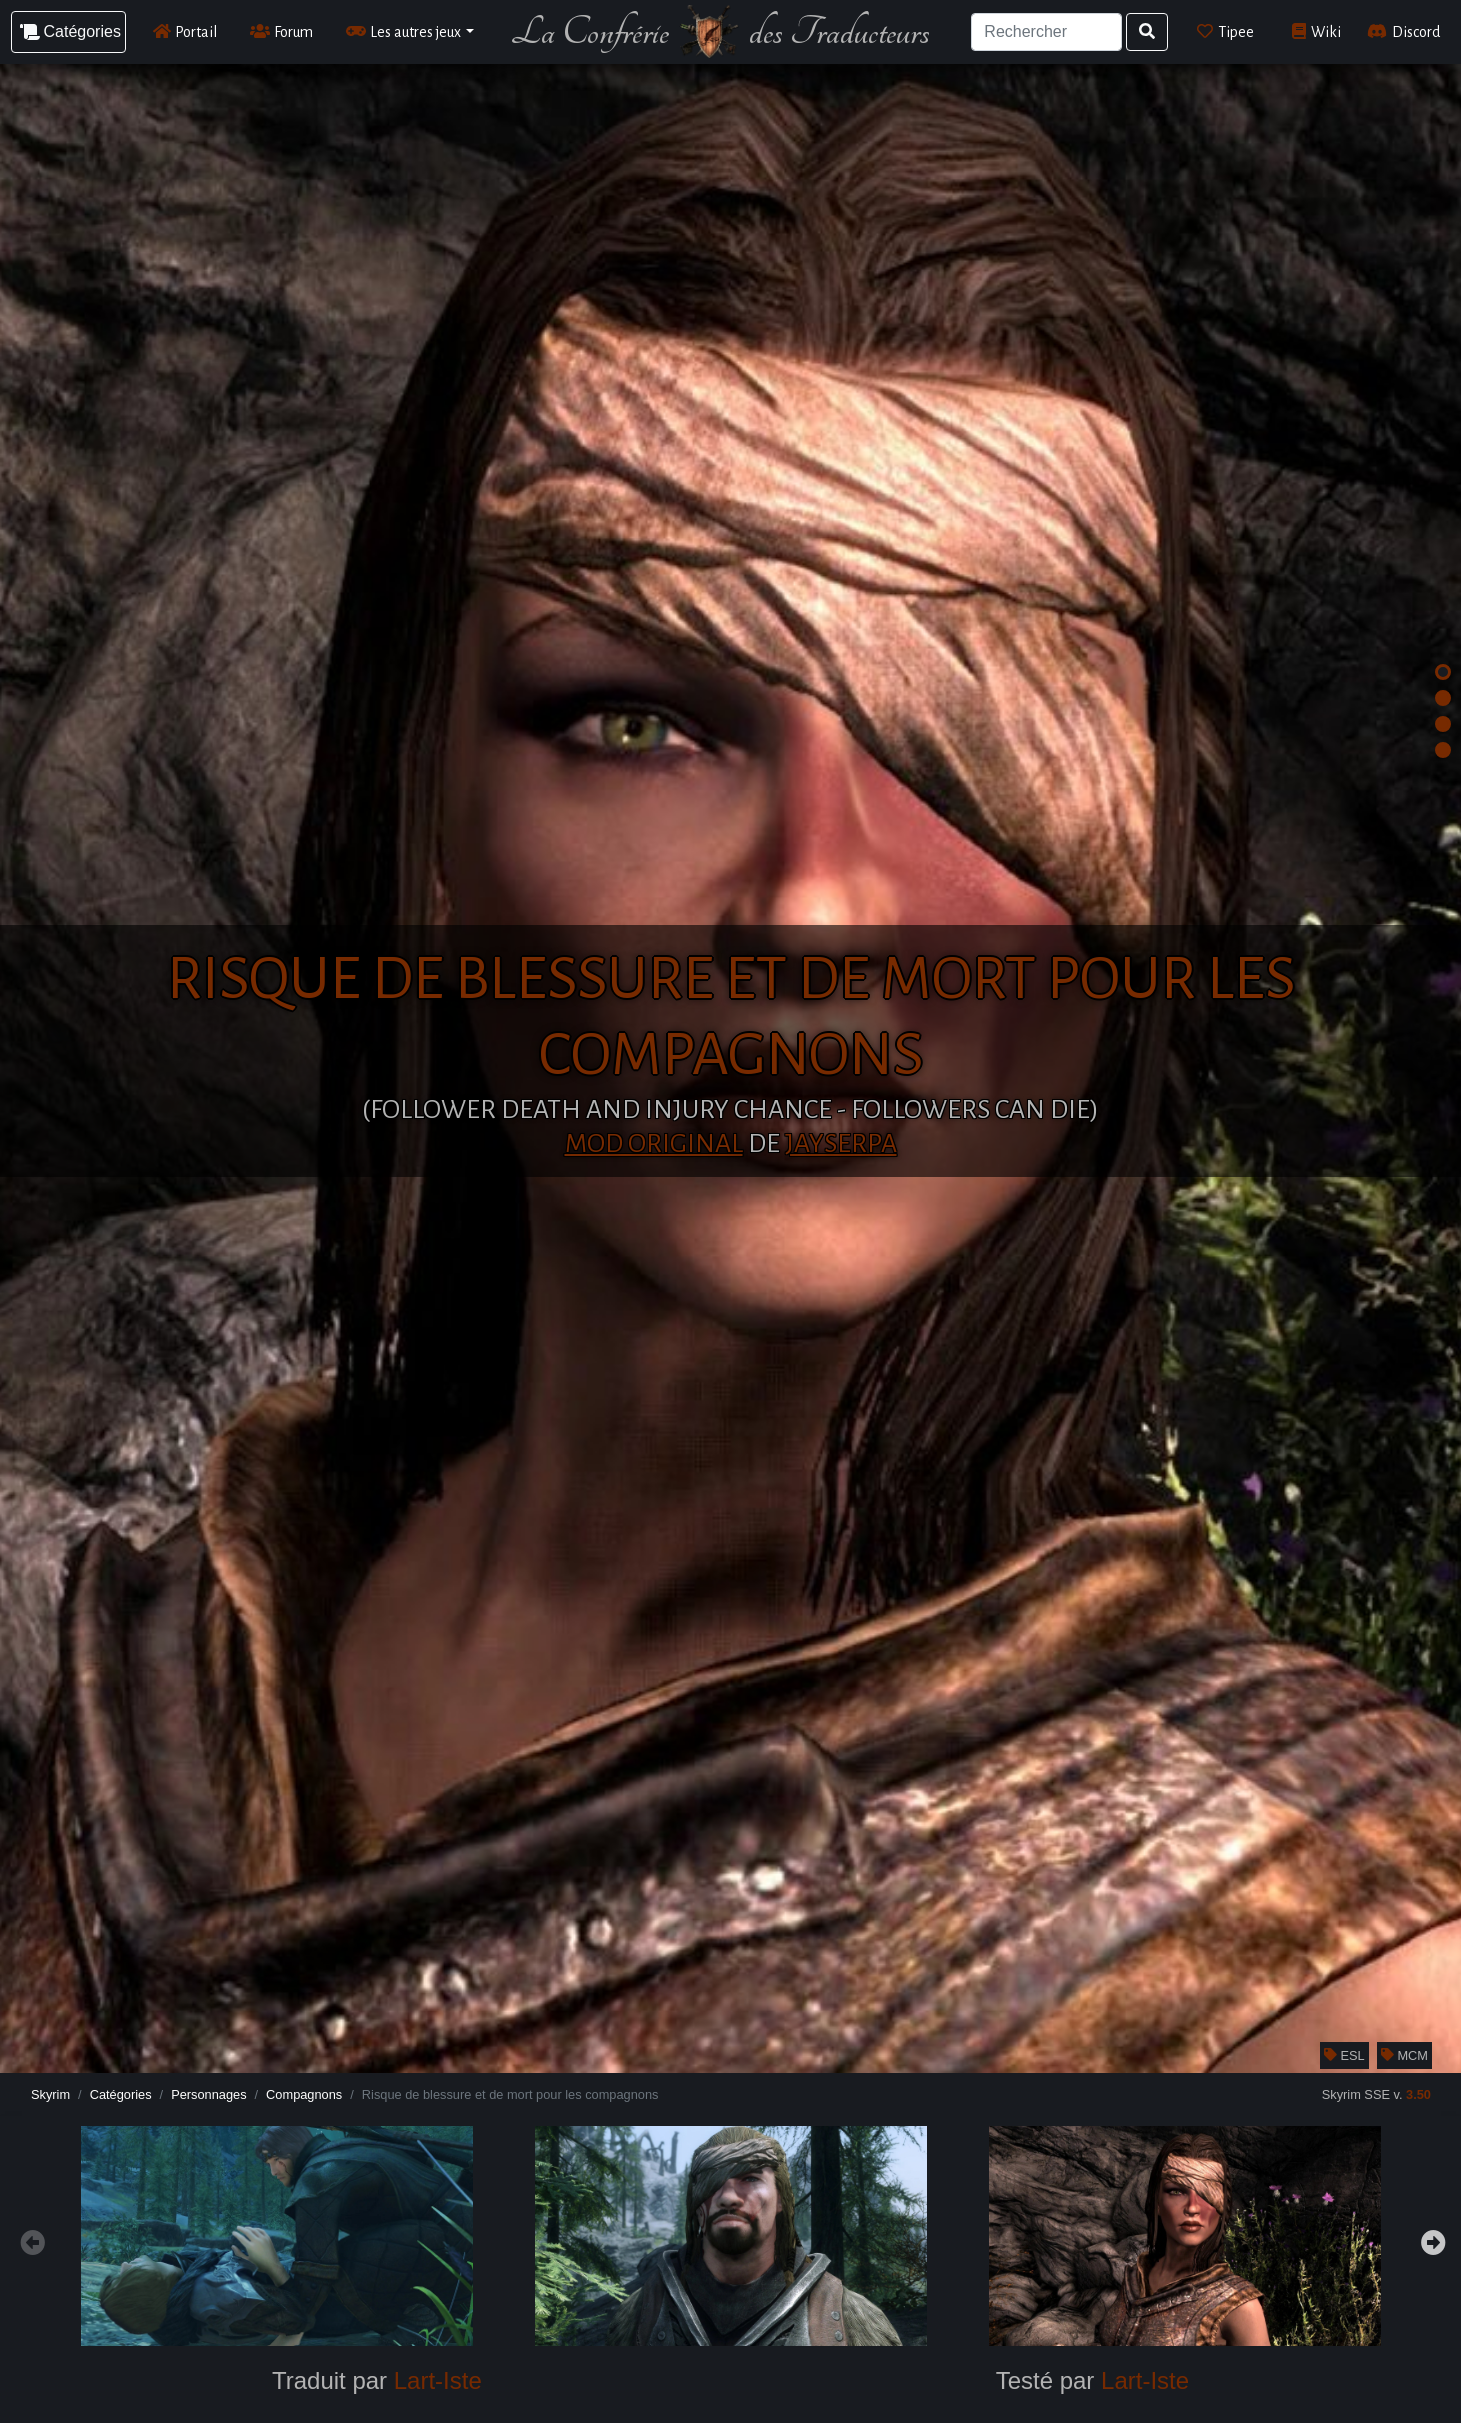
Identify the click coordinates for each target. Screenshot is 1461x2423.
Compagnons (304, 2094)
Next (1431, 2240)
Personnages (208, 2094)
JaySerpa (841, 1144)
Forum (282, 31)
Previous (30, 2240)
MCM (1404, 2055)
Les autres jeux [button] (404, 31)
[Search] (1046, 32)
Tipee (1225, 31)
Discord (1403, 31)
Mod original (654, 1144)
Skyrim (50, 2094)
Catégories (121, 2094)
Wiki (1316, 31)
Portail (185, 31)
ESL (1344, 2055)
